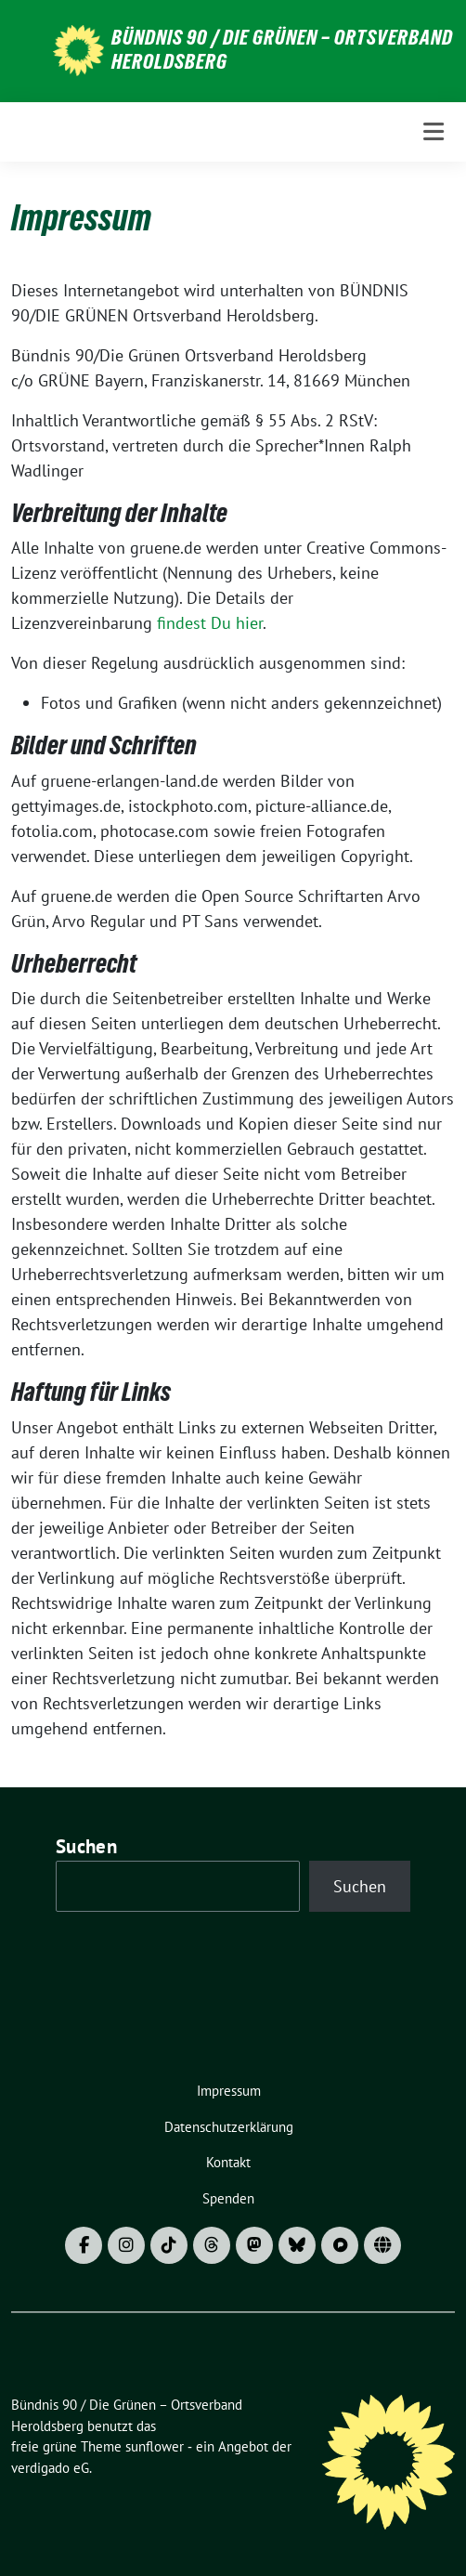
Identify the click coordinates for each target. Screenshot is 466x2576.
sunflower (154, 2446)
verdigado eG (50, 2468)
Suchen (86, 1846)
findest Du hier (210, 623)
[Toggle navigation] (433, 131)
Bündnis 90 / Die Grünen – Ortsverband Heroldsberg (282, 49)
